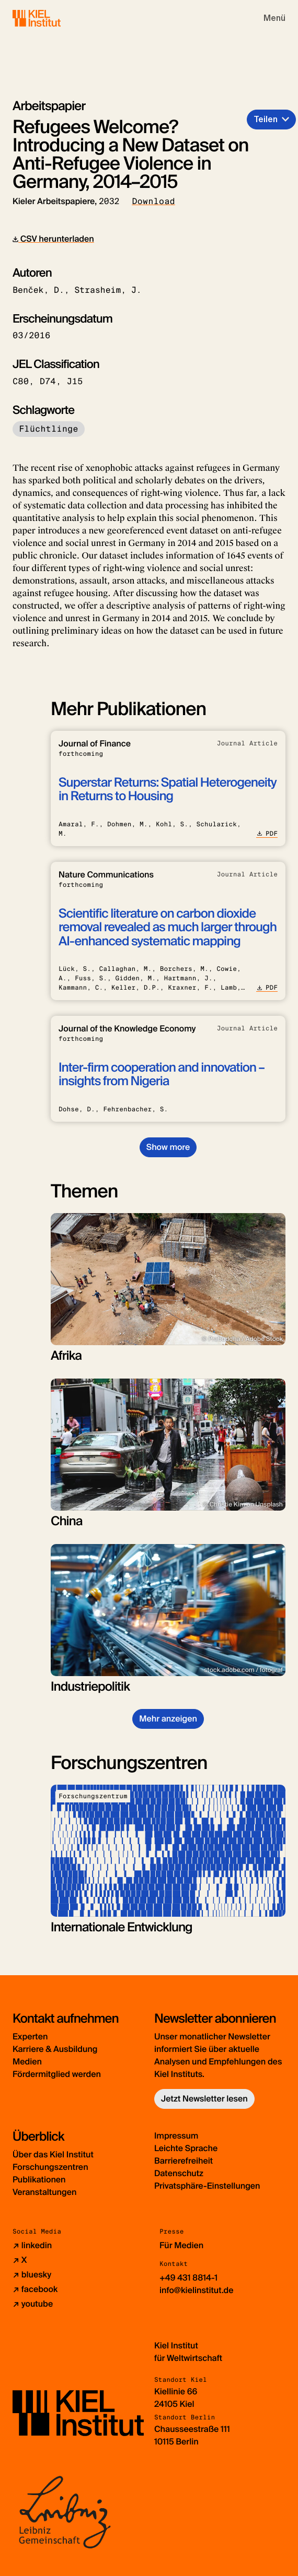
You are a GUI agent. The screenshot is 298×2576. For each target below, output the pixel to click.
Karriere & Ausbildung (55, 2049)
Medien (27, 2061)
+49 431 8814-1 (188, 2277)
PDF (267, 833)
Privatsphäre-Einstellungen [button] (207, 2185)
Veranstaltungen (44, 2192)
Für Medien (181, 2245)
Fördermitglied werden (57, 2074)
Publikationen (39, 2179)
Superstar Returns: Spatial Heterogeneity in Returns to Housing (168, 789)
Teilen (266, 119)
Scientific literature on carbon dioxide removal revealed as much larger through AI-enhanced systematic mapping (168, 927)
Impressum (176, 2135)
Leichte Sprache (185, 2148)
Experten (30, 2036)
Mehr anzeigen (168, 1718)
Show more (168, 1147)
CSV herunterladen (53, 238)
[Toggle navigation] (274, 18)
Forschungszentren (50, 2167)
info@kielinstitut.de (196, 2290)
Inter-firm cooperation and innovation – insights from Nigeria (162, 1074)
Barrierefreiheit (183, 2160)
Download (153, 201)
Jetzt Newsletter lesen (204, 2098)
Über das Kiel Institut (53, 2154)
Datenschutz (178, 2173)
